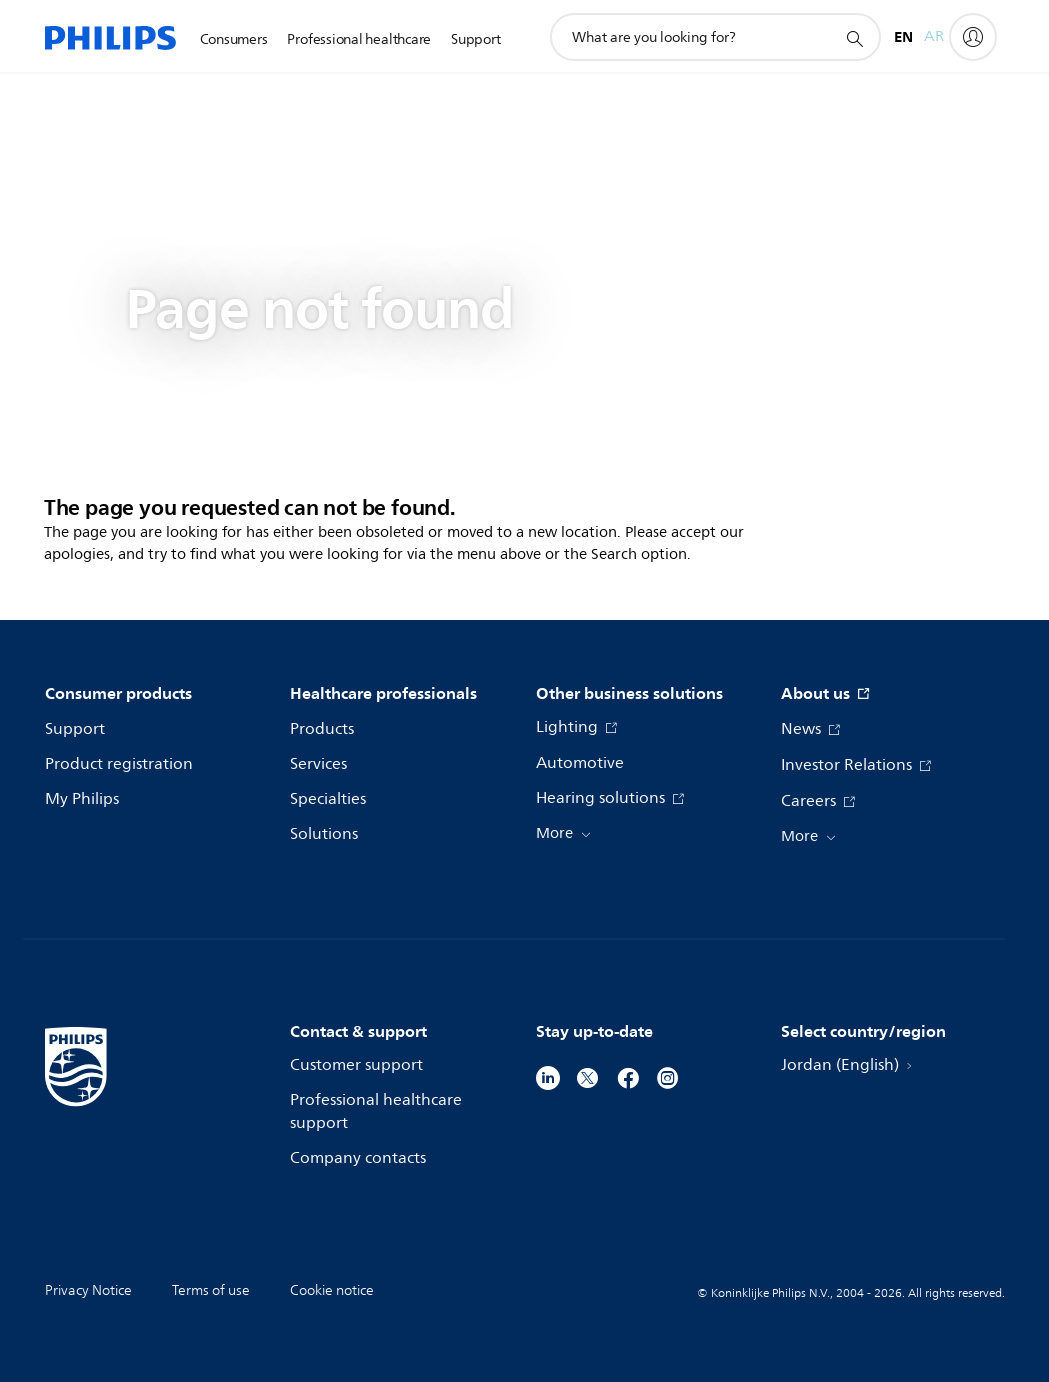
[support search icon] (854, 38)
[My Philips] (973, 37)
